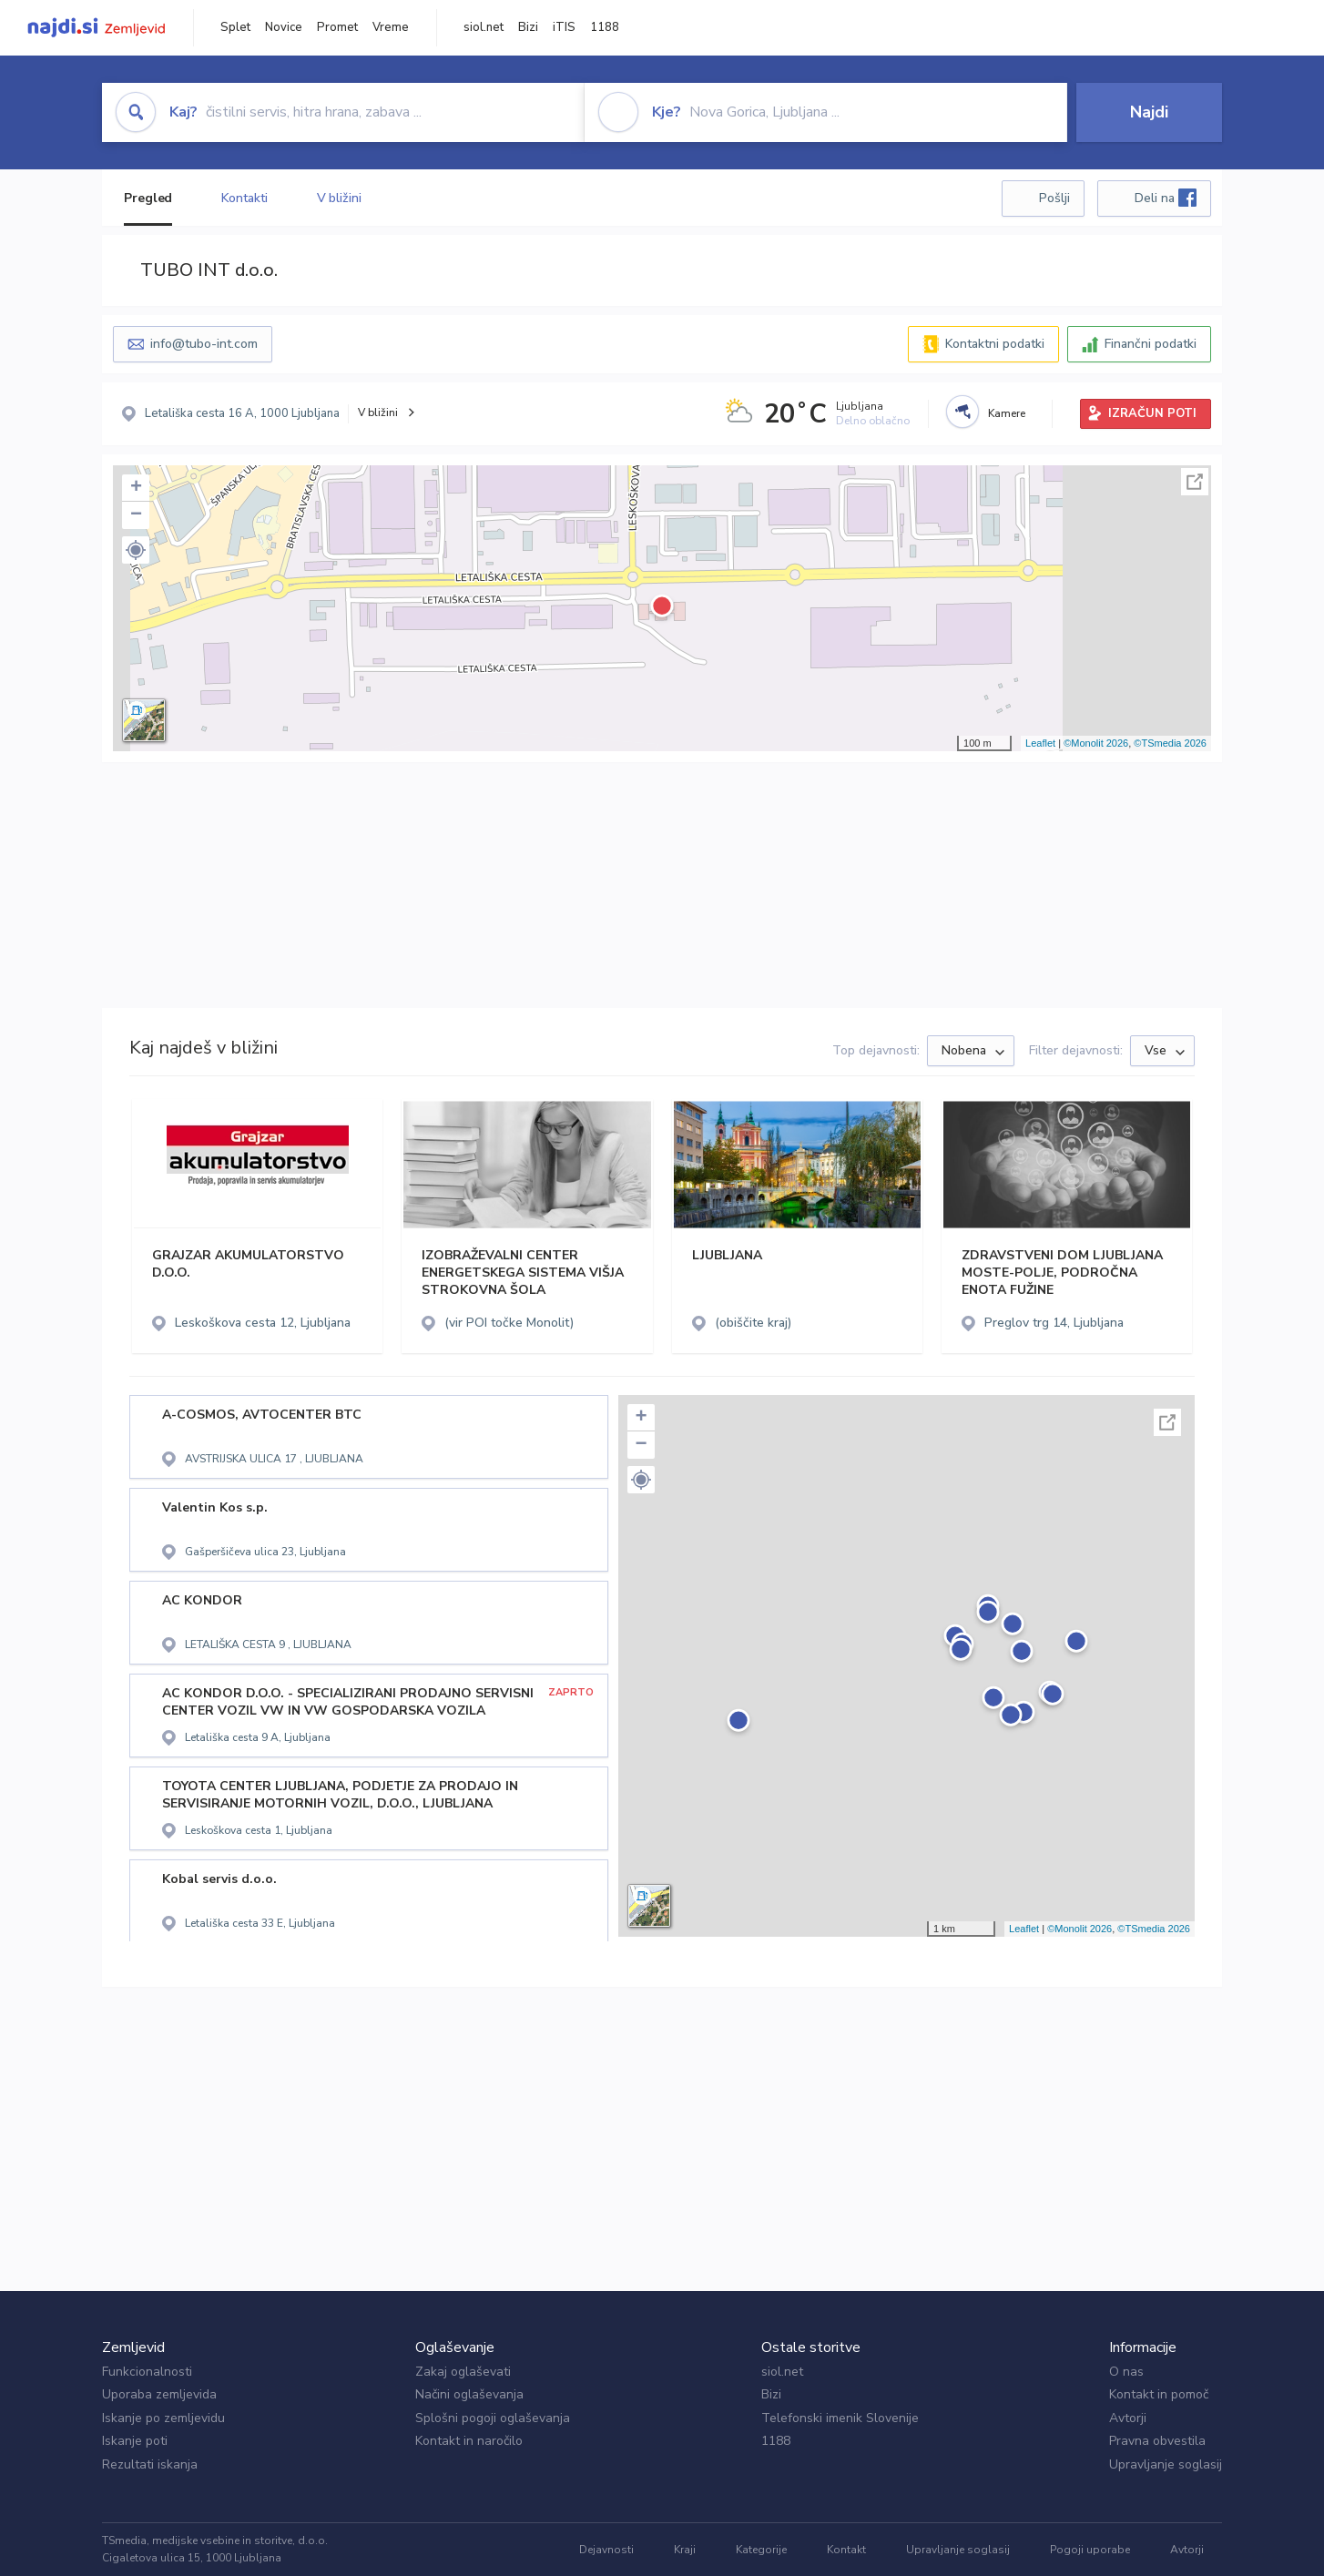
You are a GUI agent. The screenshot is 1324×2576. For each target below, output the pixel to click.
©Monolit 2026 (1096, 743)
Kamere (1006, 413)
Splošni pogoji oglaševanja (492, 2418)
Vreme (390, 27)
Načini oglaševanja (469, 2394)
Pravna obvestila (1157, 2440)
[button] (135, 550)
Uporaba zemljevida (159, 2394)
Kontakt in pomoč (1158, 2394)
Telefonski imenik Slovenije (840, 2418)
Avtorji (1127, 2418)
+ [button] (136, 488)
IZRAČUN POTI (1152, 413)
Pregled (148, 198)
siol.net (483, 27)
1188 (604, 27)
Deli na (1166, 197)
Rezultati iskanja (150, 2464)
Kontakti (244, 198)
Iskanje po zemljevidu (163, 2418)
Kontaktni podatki (994, 343)
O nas (1126, 2371)
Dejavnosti (606, 2549)
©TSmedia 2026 (1170, 743)
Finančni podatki (1151, 343)
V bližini (339, 198)
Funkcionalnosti (147, 2371)
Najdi (1149, 112)
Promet (337, 27)
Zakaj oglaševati (463, 2371)
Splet (235, 27)
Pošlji (1054, 198)
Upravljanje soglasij (1165, 2464)
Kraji (685, 2549)
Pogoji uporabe (1090, 2549)
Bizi (528, 27)
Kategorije (761, 2549)
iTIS (564, 27)
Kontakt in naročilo (469, 2440)
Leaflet (1040, 743)
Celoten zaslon (1194, 481)
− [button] (136, 515)
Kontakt (846, 2549)
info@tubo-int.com (204, 343)
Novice (283, 27)
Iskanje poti (135, 2440)
